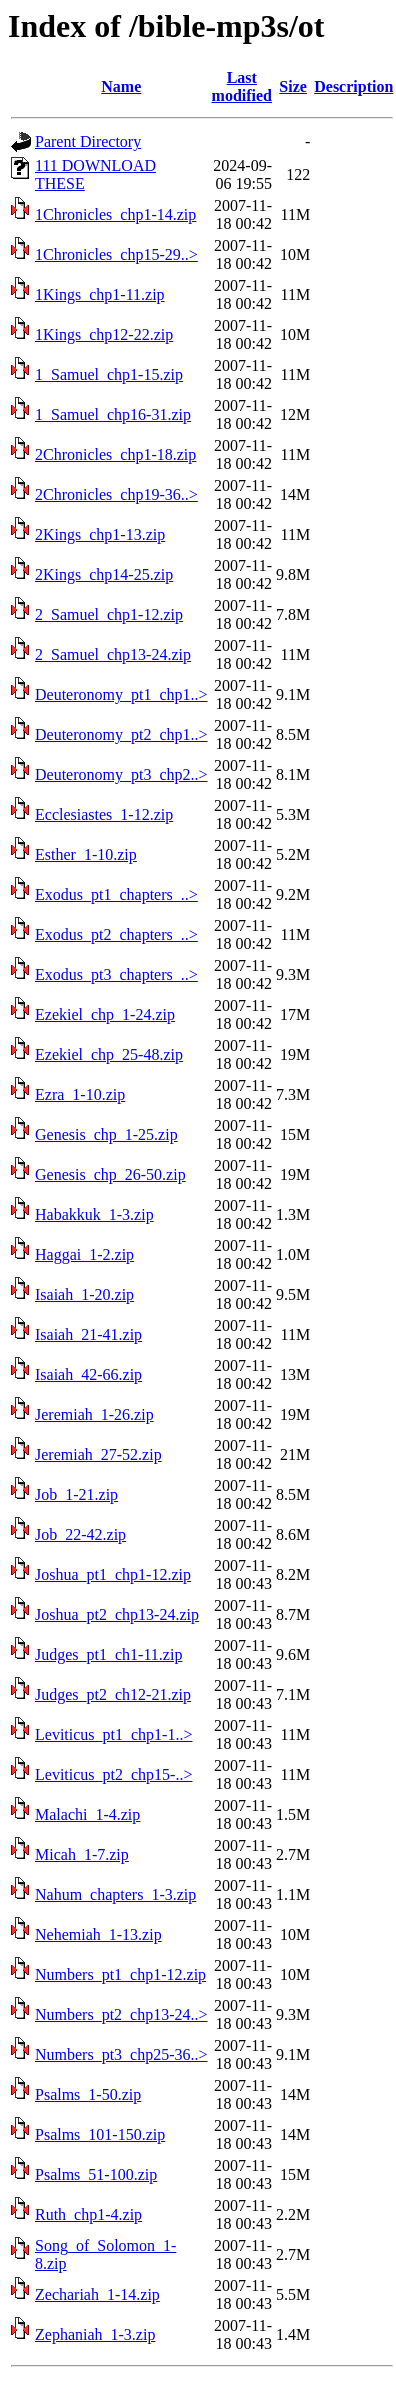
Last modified (242, 86)
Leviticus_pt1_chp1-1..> (113, 1734)
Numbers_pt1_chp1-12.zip (120, 1974)
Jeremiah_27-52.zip (98, 1454)
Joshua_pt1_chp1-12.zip (113, 1574)
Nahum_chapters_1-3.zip (115, 1894)
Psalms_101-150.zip (100, 2134)
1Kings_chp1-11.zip (100, 294)
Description (353, 86)
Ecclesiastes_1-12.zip (104, 814)
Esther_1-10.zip (86, 854)
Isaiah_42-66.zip (88, 1374)
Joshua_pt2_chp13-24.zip (117, 1614)
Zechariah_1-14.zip (97, 2294)
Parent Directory (88, 141)
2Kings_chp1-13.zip (100, 534)
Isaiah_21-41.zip (88, 1334)
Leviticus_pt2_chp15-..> (113, 1774)
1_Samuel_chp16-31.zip (113, 414)
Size (293, 86)
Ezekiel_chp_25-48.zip (109, 1054)
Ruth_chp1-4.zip (88, 2214)
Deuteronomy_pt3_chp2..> (121, 774)
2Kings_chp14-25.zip (104, 574)
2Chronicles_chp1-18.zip (115, 454)
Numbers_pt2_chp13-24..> (121, 2014)
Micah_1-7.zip (82, 1854)
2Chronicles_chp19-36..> (116, 494)
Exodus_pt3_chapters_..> (116, 974)
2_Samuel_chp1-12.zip (109, 614)
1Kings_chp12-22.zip (104, 334)
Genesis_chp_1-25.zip (106, 1134)
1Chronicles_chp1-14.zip (115, 214)
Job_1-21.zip (76, 1494)
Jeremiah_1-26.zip (94, 1414)
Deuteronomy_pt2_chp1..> (121, 734)
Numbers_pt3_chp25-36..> (121, 2054)
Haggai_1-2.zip (84, 1254)
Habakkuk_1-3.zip (94, 1214)
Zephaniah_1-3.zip (95, 2334)
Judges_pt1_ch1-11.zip (108, 1654)
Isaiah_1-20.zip (84, 1294)
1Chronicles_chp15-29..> (116, 254)
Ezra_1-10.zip (80, 1094)
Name (121, 86)
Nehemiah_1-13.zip (98, 1934)
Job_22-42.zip (80, 1534)
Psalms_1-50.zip (88, 2094)
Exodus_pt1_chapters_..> (116, 894)
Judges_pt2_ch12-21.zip (113, 1694)
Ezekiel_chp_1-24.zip (105, 1014)
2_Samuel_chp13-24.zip (113, 654)
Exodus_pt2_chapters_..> (116, 934)
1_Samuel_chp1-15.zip (109, 374)
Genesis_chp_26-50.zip (110, 1174)
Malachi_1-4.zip (87, 1814)
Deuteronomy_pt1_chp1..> (121, 694)
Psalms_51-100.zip (96, 2174)
